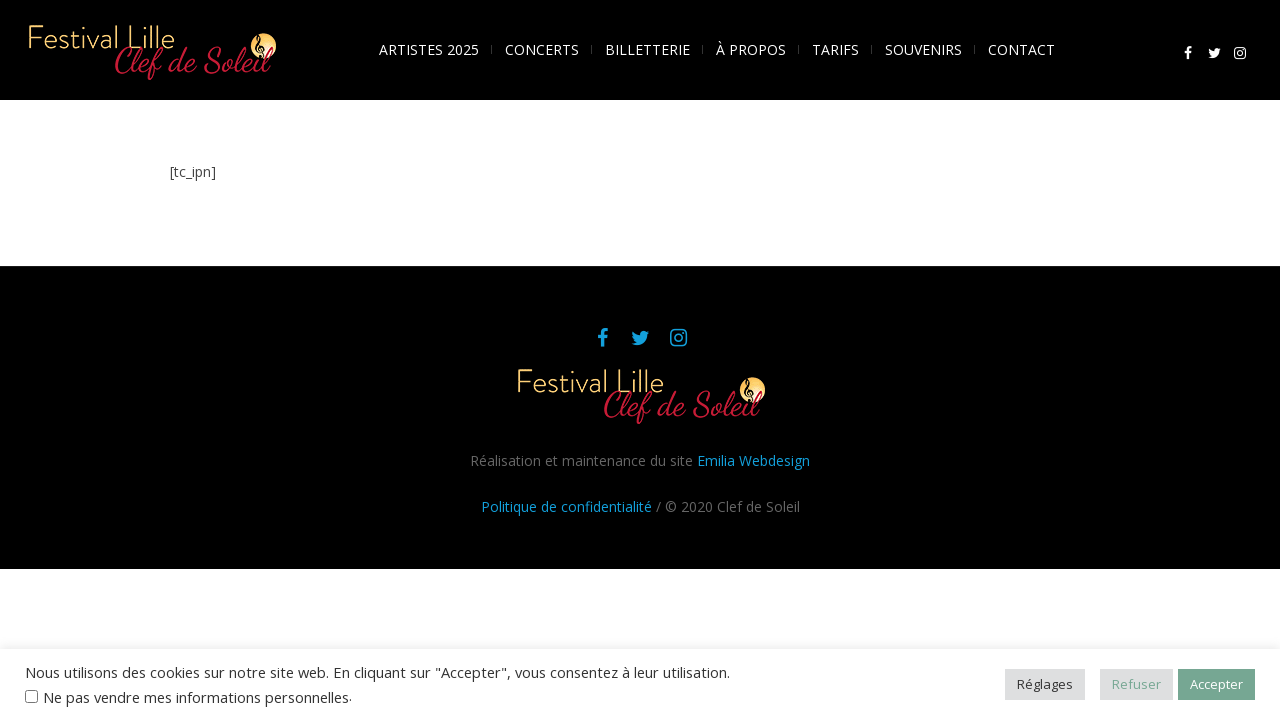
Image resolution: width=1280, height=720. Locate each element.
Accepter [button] (1216, 684)
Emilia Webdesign (753, 460)
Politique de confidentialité (566, 506)
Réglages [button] (1045, 684)
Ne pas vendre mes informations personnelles (196, 697)
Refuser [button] (1136, 684)
